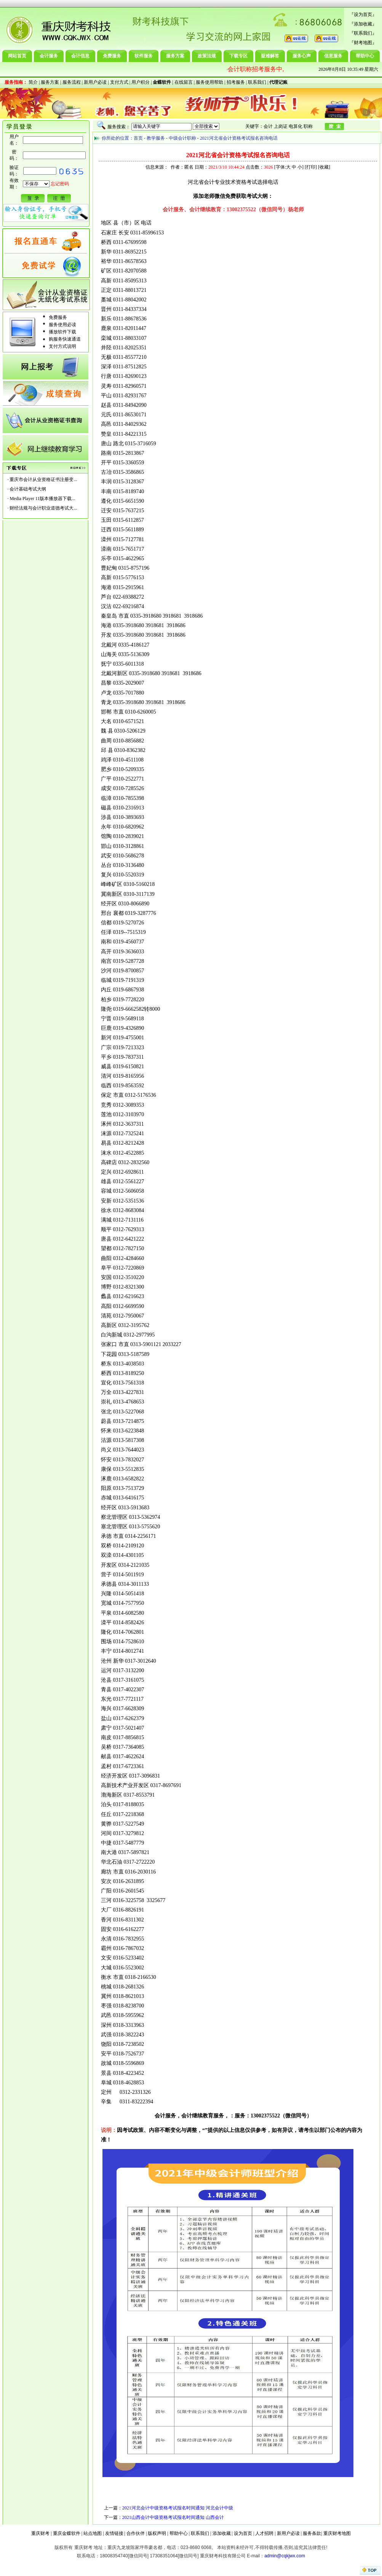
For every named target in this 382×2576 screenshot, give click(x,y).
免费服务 (112, 56)
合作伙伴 (135, 2533)
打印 (310, 167)
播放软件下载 (62, 332)
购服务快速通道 (65, 339)
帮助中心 (365, 56)
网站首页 (17, 56)
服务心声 (301, 56)
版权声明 (157, 2533)
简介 (33, 82)
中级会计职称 (182, 138)
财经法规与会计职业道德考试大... (43, 508)
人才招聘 (264, 2533)
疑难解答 (270, 56)
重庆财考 (40, 2533)
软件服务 (143, 56)
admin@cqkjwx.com (284, 2555)
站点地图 (92, 2533)
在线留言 (183, 82)
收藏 (324, 167)
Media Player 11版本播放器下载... (42, 498)
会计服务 (49, 56)
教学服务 (156, 138)
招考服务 (236, 82)
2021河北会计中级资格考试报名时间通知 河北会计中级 (177, 2508)
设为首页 (363, 14)
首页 (138, 138)
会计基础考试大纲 (28, 489)
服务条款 (312, 2533)
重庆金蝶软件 (66, 2533)
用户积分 (140, 82)
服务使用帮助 (209, 82)
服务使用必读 (62, 324)
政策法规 (207, 56)
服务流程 (71, 82)
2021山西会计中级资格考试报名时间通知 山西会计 (173, 2517)
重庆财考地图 (337, 2533)
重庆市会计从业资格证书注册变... (43, 479)
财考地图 (363, 42)
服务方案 (175, 56)
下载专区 (238, 56)
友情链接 (114, 2533)
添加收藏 (363, 24)
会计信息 (80, 56)
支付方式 (119, 82)
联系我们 (363, 33)
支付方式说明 (62, 346)
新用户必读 (95, 82)
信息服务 (333, 56)
